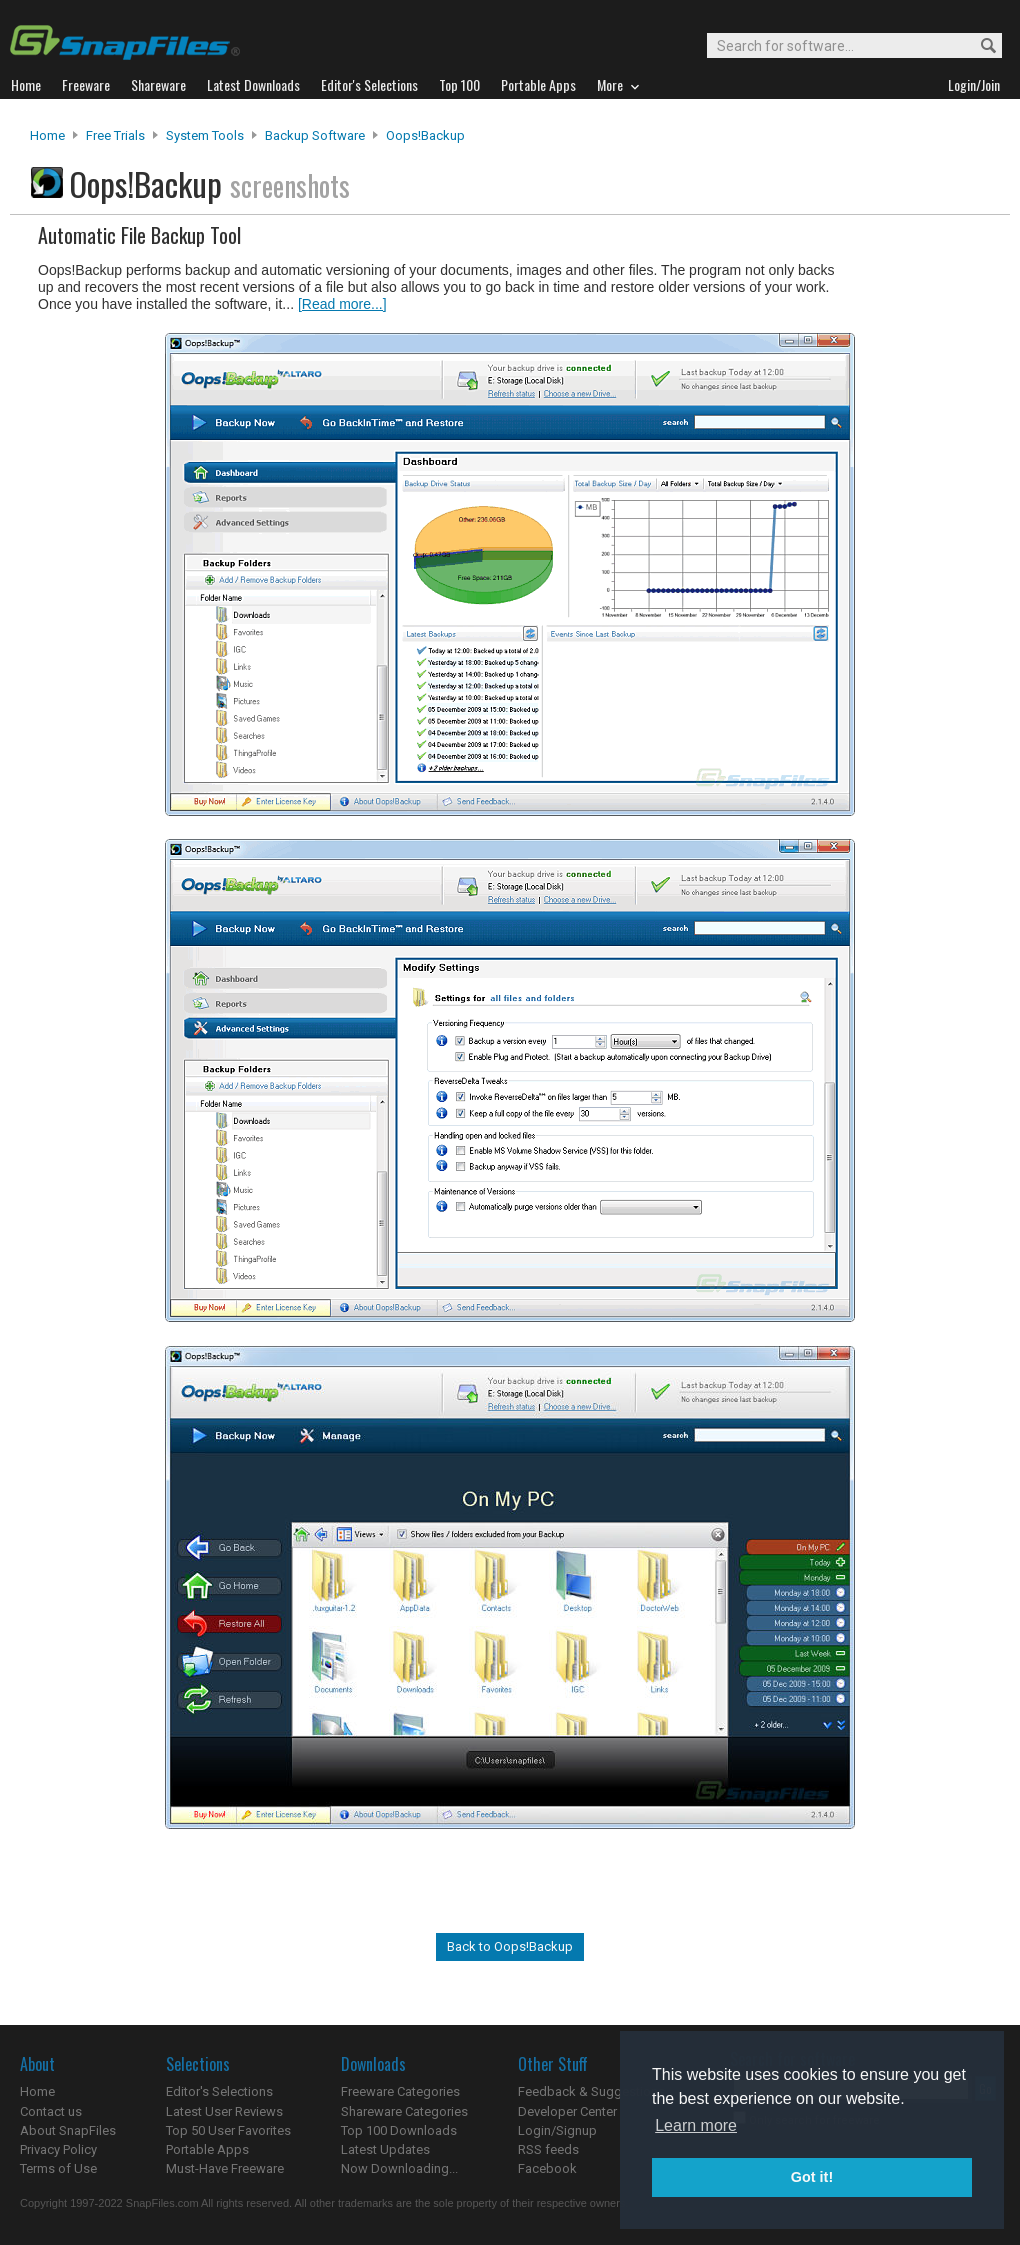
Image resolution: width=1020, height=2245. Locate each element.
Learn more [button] (696, 2125)
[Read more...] (342, 304)
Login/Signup (557, 2130)
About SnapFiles (68, 2130)
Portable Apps (207, 2149)
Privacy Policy (58, 2149)
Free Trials (115, 135)
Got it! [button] (812, 2177)
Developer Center (567, 2111)
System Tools (205, 135)
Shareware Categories (404, 2111)
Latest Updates (385, 2149)
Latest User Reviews (224, 2111)
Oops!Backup (425, 135)
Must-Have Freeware (225, 2168)
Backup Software (315, 135)
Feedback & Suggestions (591, 2091)
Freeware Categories (400, 2091)
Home (47, 135)
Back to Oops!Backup (510, 1946)
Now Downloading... (399, 2168)
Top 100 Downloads (399, 2130)
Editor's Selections (219, 2091)
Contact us (51, 2111)
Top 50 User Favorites (228, 2130)
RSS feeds (548, 2149)
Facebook (547, 2168)
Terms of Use (58, 2168)
